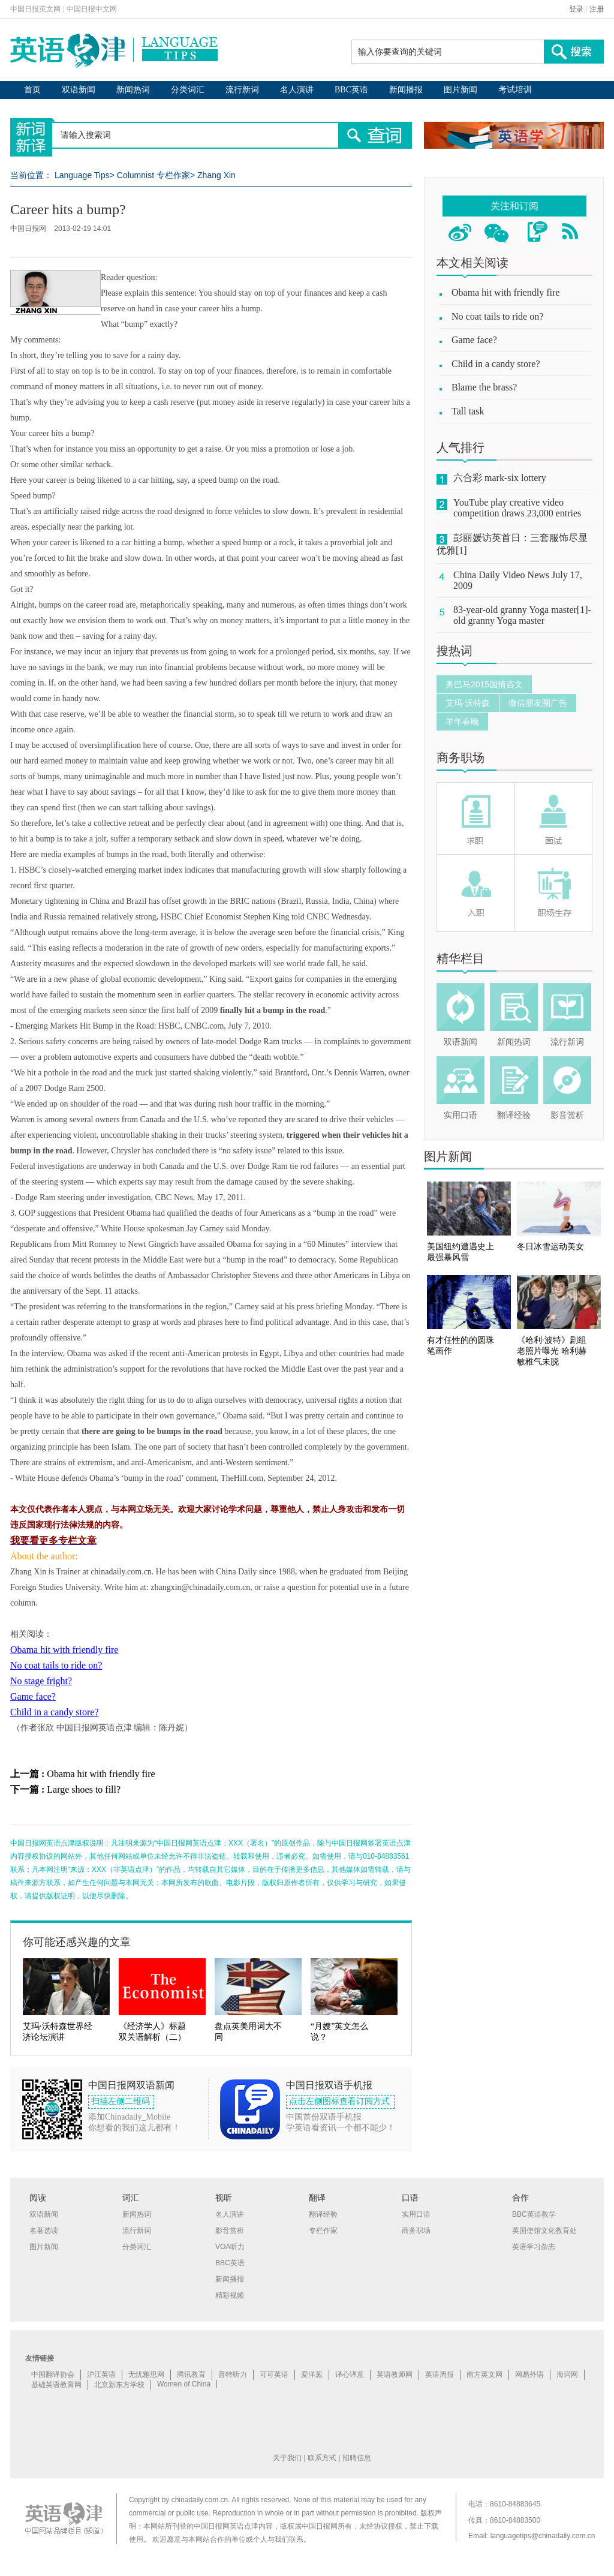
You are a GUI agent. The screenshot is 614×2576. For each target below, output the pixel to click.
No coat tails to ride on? (56, 1665)
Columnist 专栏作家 (153, 175)
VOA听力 (230, 2247)
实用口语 (460, 1115)
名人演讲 (297, 89)
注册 (596, 9)
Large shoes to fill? (84, 1789)
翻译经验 (514, 1115)
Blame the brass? (484, 387)
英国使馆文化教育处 (544, 2230)
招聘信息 (356, 2458)
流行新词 (242, 89)
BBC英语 (351, 89)
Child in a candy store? (54, 1712)
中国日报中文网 (92, 9)
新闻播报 (406, 89)
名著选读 (43, 2230)
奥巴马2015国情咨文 (484, 684)
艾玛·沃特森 (468, 703)
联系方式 (322, 2458)
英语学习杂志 (533, 2247)
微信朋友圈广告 (537, 703)
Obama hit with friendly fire (64, 1650)
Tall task (468, 411)
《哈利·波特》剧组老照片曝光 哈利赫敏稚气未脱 (551, 1351)
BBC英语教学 (534, 2214)
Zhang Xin (216, 175)
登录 (576, 9)
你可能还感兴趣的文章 (77, 1942)
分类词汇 (187, 89)
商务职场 (460, 757)
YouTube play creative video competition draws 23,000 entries (517, 507)
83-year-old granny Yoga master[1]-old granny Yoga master (522, 615)
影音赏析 (567, 1115)
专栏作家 (323, 2230)
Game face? (33, 1696)
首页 (32, 89)
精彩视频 (229, 2295)
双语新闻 (78, 89)
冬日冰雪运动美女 (550, 1246)
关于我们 (287, 2458)
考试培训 (515, 89)
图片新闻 (460, 89)
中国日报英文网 (35, 9)
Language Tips (82, 175)
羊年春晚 (462, 721)
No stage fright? (41, 1681)
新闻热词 (133, 89)
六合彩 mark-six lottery (499, 478)
